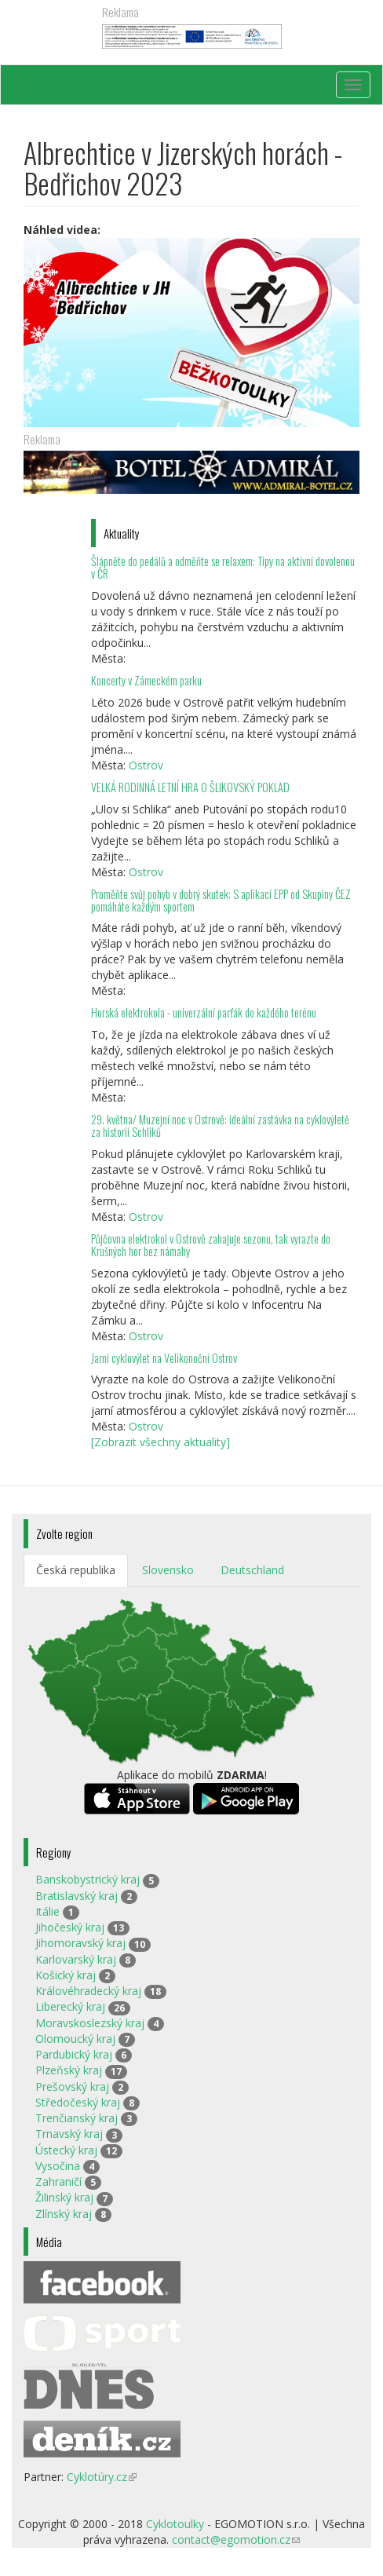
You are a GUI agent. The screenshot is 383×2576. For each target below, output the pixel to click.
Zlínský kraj (63, 2213)
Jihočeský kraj (69, 1927)
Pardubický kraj (73, 2054)
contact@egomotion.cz (236, 2539)
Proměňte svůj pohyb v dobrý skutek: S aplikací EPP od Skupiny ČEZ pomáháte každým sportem (221, 900)
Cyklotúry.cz (102, 2476)
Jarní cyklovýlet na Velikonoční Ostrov (164, 1358)
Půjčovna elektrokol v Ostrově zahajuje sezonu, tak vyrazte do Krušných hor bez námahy (210, 1244)
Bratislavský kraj (76, 1895)
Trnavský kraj (69, 2133)
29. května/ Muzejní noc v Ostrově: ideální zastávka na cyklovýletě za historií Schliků (220, 1125)
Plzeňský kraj (68, 2070)
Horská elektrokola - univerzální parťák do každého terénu (203, 1012)
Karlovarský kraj (75, 1959)
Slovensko (168, 1569)
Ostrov (146, 765)
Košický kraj (65, 1975)
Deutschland (252, 1569)
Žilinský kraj (64, 2197)
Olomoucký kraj (75, 2038)
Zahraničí (58, 2181)
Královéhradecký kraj (88, 1990)
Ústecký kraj (66, 2150)
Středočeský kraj (77, 2102)
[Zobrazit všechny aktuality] (160, 1441)
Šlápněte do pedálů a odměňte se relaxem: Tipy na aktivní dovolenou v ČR (223, 567)
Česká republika (75, 1569)
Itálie (47, 1911)
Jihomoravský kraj (80, 1942)
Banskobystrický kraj (87, 1879)
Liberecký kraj (70, 2006)
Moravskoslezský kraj (89, 2022)
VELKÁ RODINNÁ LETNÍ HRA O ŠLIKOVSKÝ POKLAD (190, 787)
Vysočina (57, 2165)
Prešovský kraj (72, 2086)
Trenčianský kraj (76, 2117)
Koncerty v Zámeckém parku (146, 680)
